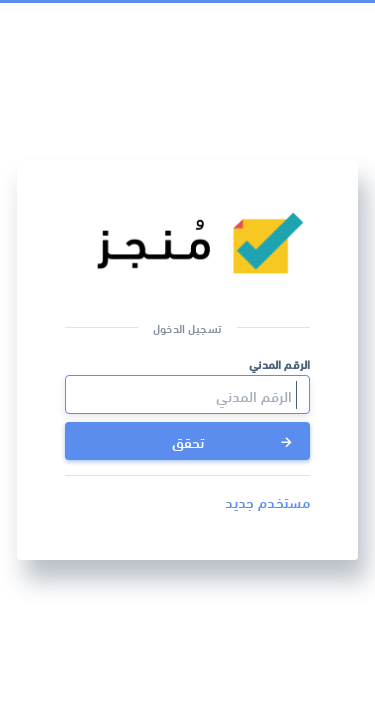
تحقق (234, 441)
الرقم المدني (279, 363)
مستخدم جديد (267, 501)
